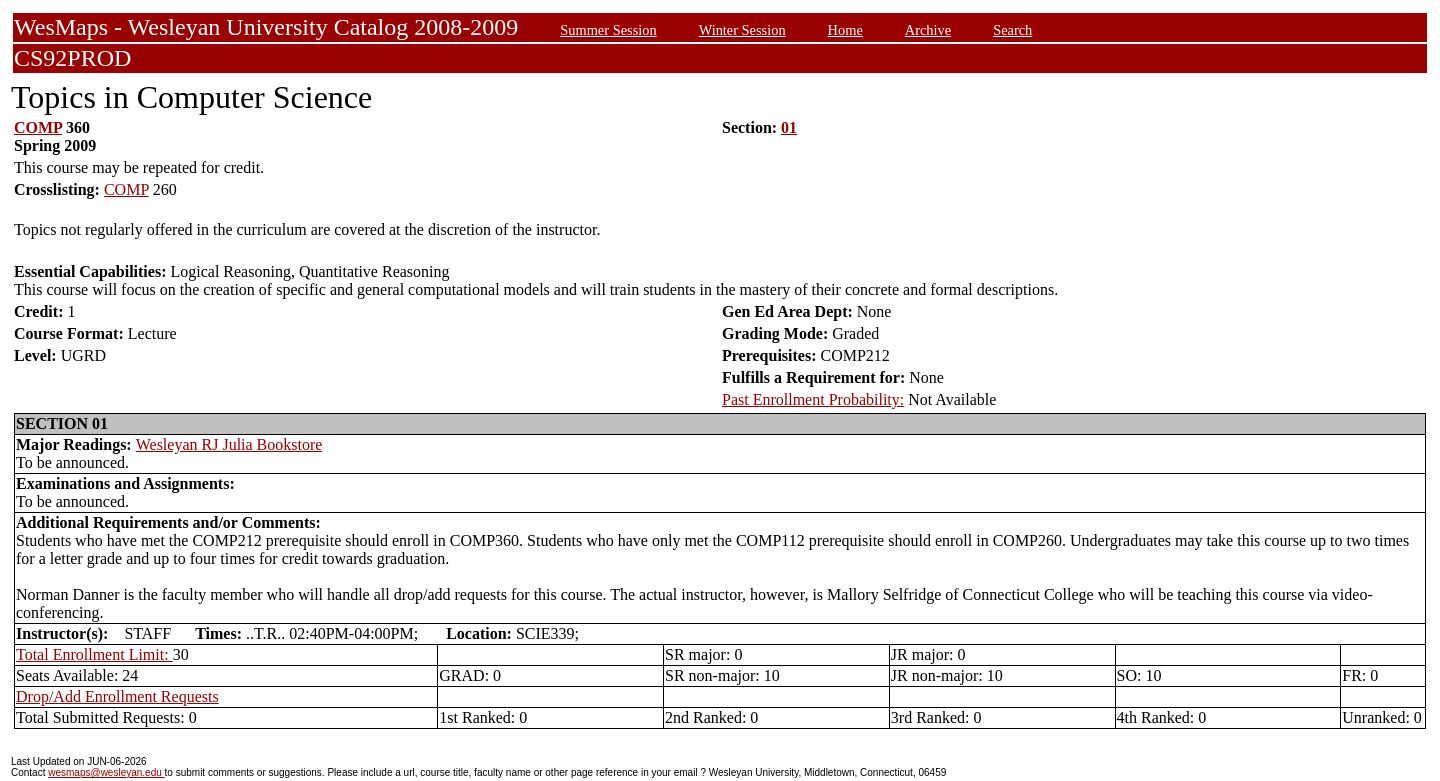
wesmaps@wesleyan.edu (106, 772)
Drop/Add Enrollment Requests (117, 696)
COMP (38, 127)
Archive (928, 30)
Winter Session (742, 30)
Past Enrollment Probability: (813, 399)
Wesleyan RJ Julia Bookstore (229, 444)
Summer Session (608, 30)
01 (789, 127)
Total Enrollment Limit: (94, 654)
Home (845, 30)
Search (1012, 30)
